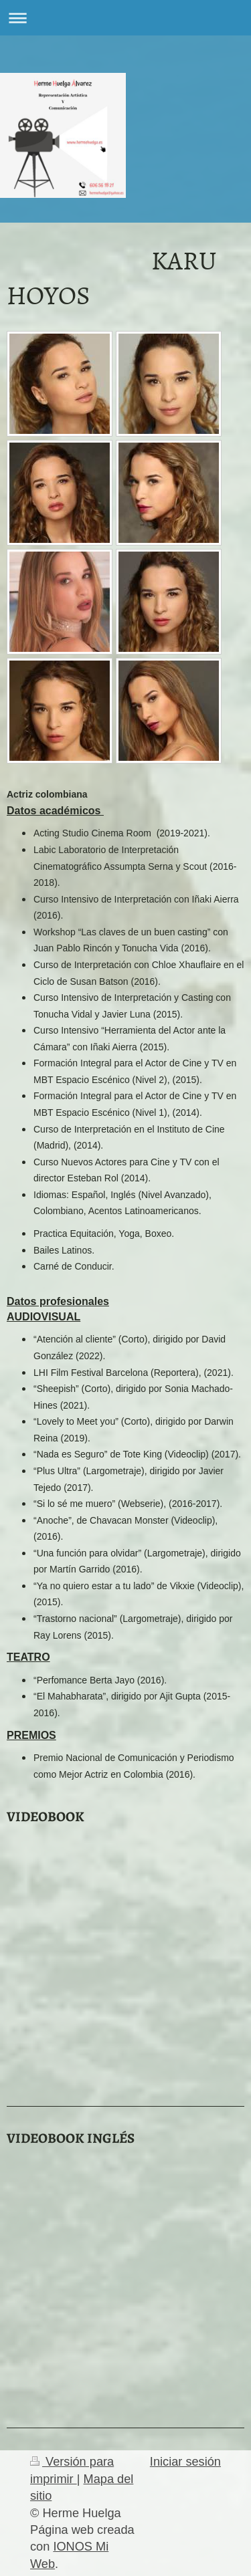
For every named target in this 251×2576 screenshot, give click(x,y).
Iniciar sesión (185, 2461)
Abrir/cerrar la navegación (125, 17)
